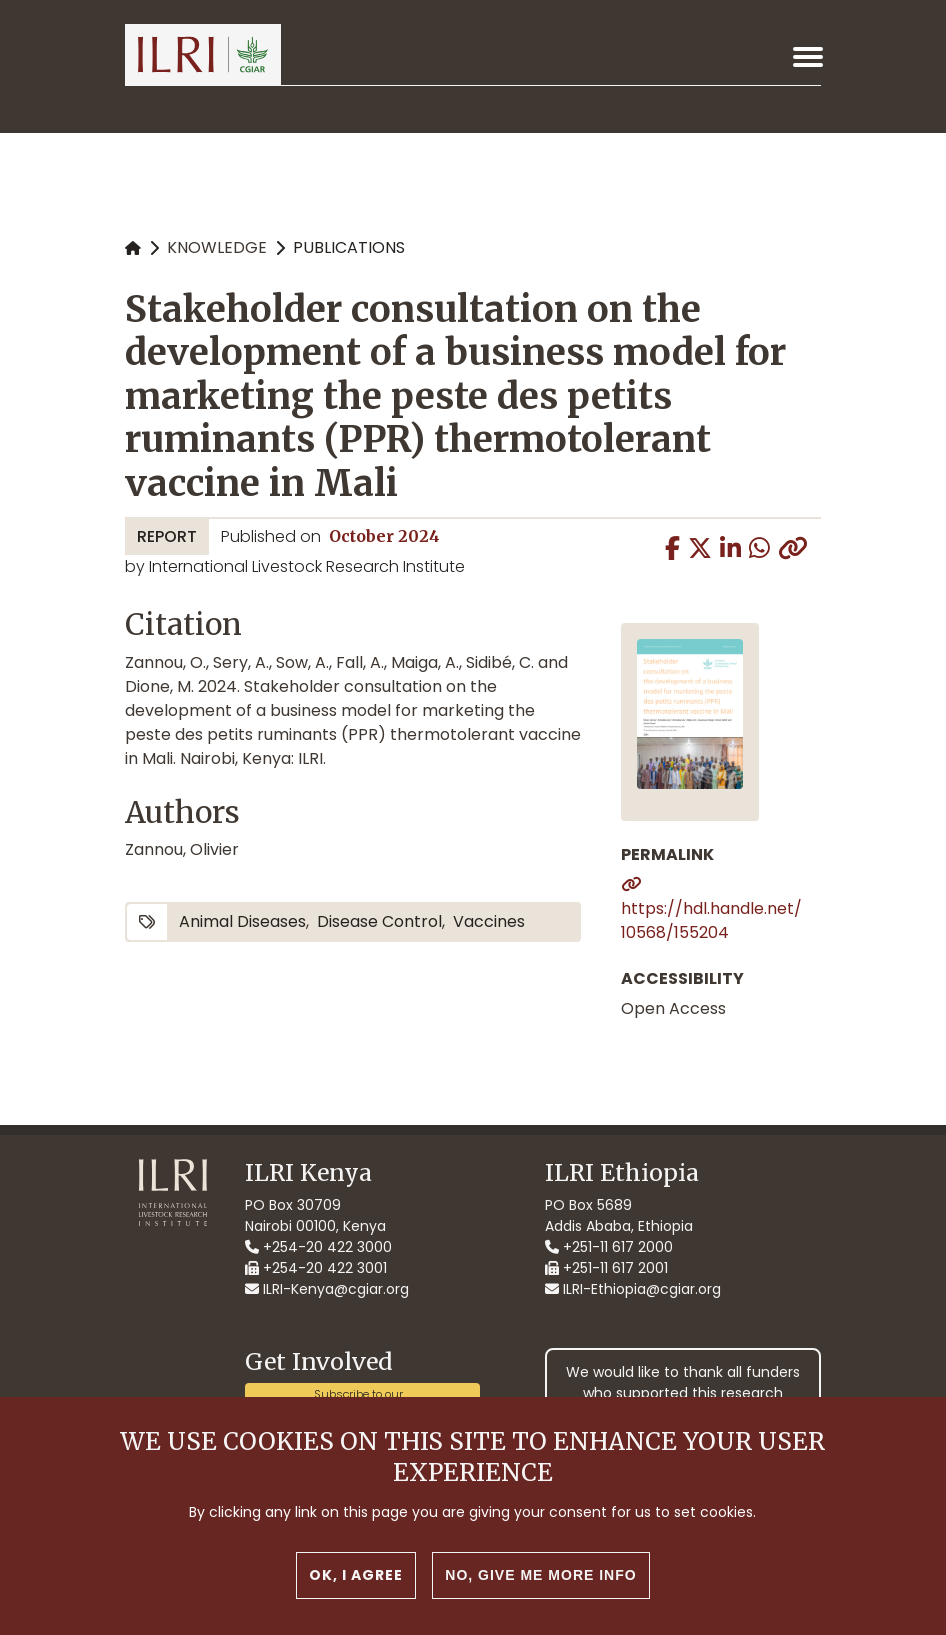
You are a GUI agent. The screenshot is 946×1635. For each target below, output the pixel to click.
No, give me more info (540, 1590)
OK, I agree (356, 1590)
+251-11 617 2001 (606, 1268)
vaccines (489, 921)
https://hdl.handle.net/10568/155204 (711, 920)
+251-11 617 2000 (609, 1247)
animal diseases (242, 921)
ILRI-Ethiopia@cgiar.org (633, 1289)
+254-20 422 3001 (316, 1268)
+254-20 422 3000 (318, 1247)
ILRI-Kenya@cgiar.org (327, 1289)
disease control (379, 921)
